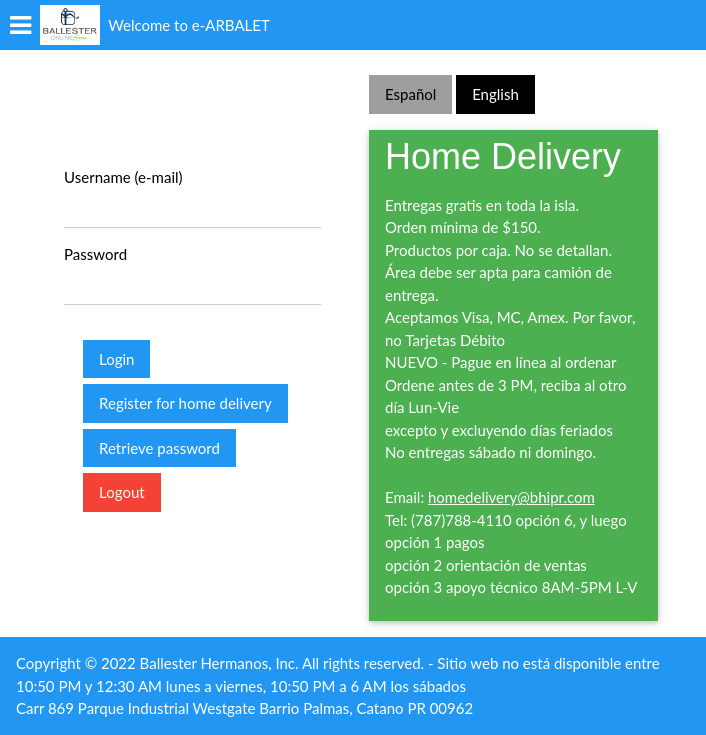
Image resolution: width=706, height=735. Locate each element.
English (495, 94)
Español (410, 94)
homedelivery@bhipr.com (511, 497)
